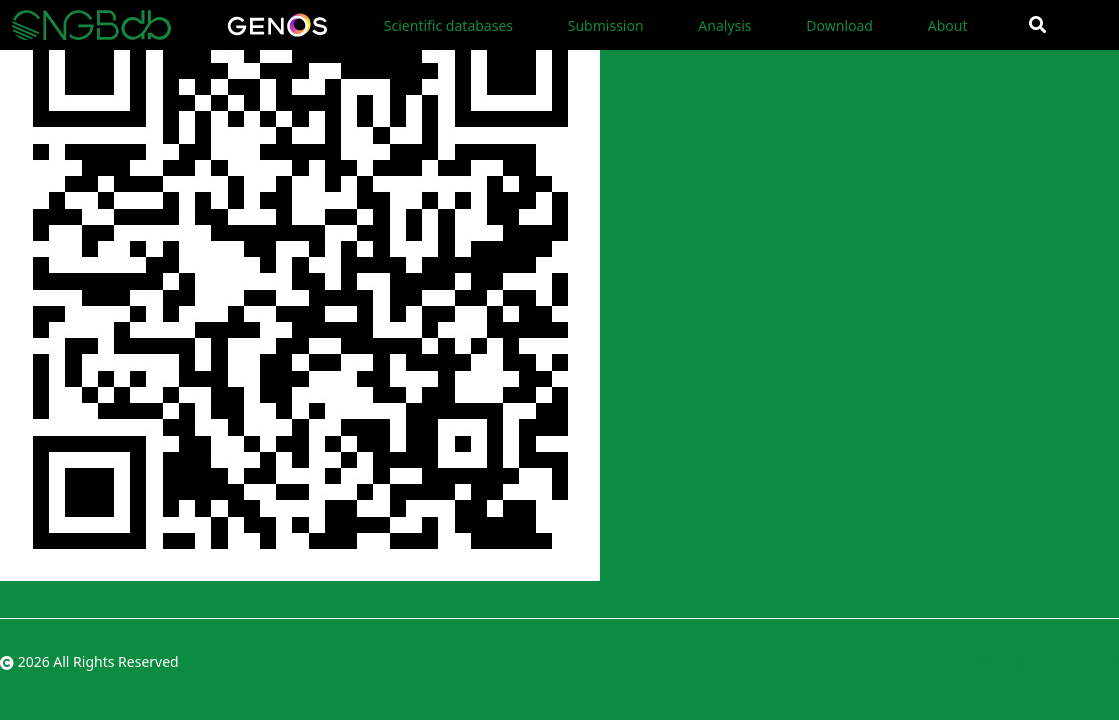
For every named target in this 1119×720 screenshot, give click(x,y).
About (948, 25)
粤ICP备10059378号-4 (1048, 661)
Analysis (724, 25)
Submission (606, 25)
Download (839, 25)
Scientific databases (448, 25)
